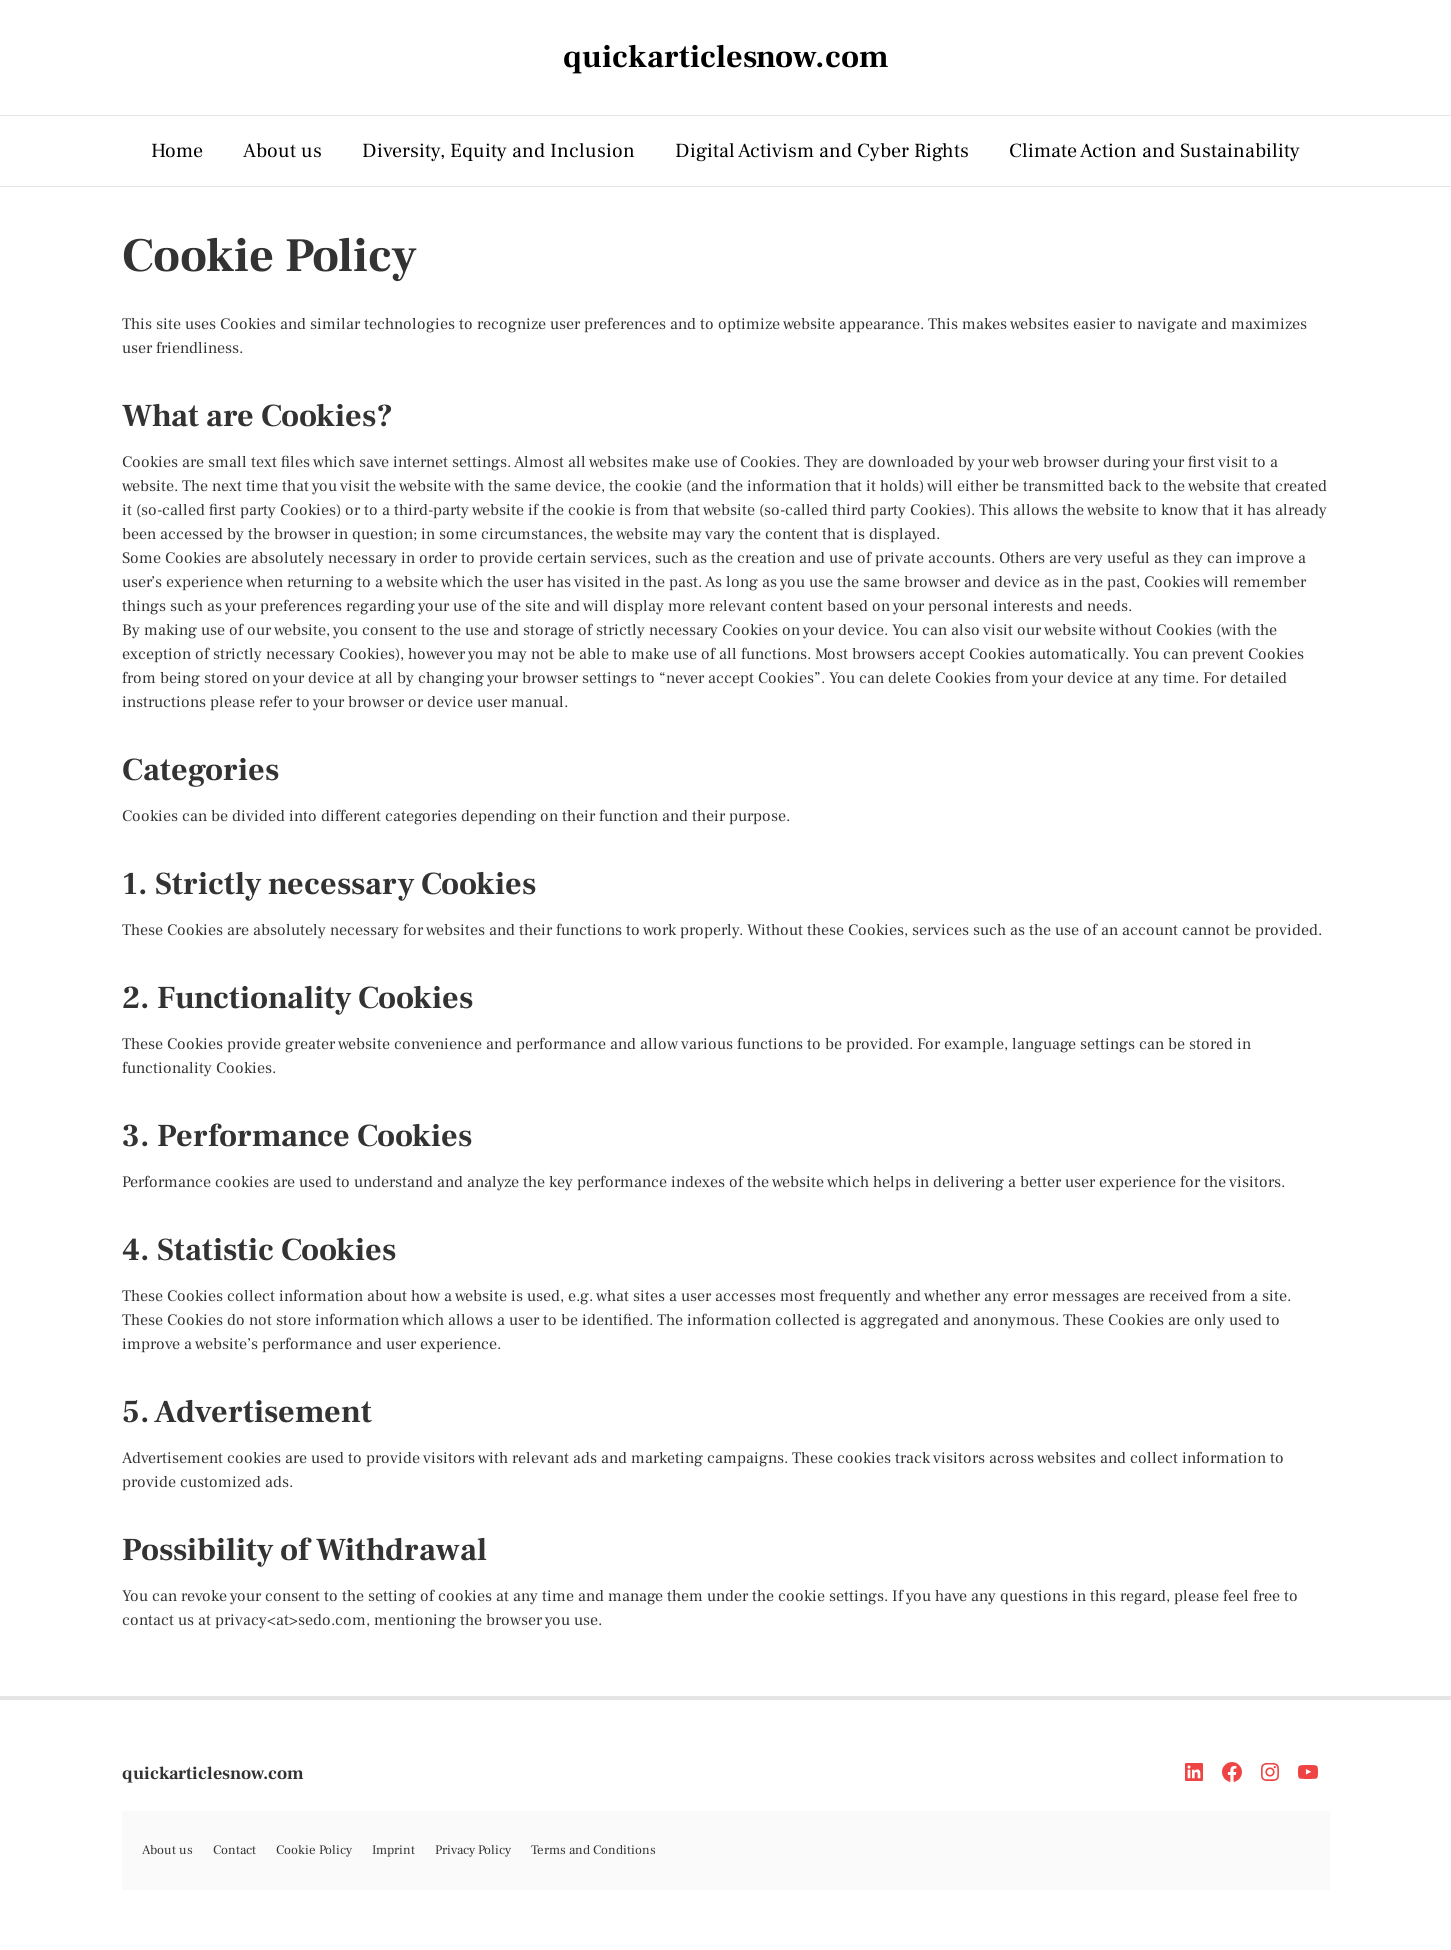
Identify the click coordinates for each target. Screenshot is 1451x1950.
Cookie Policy (314, 1850)
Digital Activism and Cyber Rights (822, 151)
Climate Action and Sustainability (1154, 151)
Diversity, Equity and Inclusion (498, 151)
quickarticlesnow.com (213, 1773)
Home (177, 151)
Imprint (393, 1850)
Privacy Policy (473, 1850)
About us (282, 151)
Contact (234, 1850)
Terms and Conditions (593, 1850)
